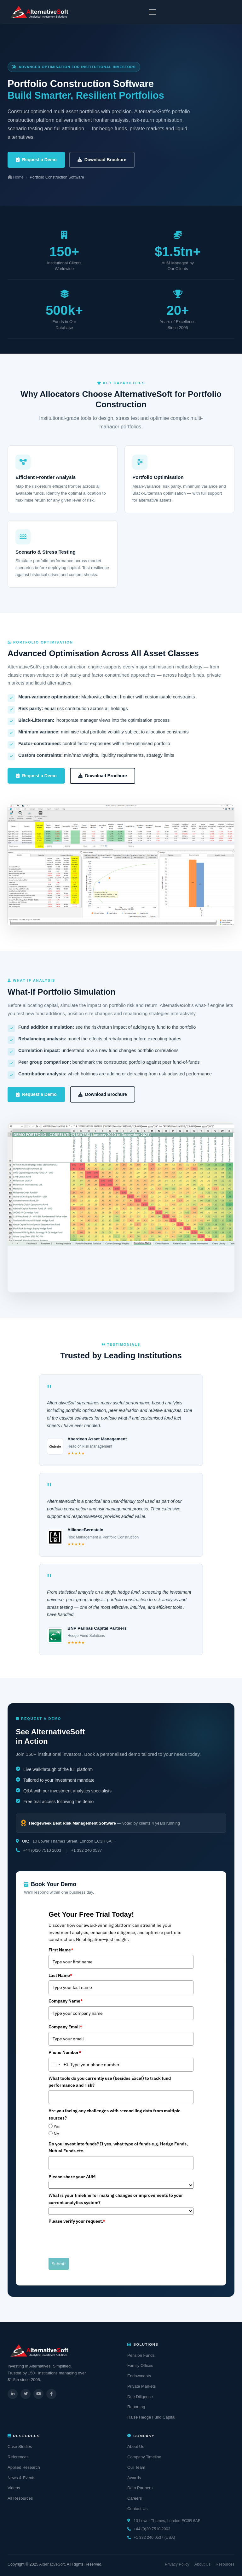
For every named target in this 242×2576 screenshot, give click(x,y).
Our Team (136, 2467)
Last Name (60, 1975)
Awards (134, 2477)
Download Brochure (102, 159)
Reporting (136, 2406)
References (18, 2457)
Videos (14, 2487)
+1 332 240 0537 (86, 1850)
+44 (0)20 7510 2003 (42, 1850)
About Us (135, 2446)
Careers (134, 2498)
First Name (61, 1950)
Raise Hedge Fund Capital (151, 2417)
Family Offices (140, 2365)
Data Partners (140, 2487)
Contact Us (137, 2508)
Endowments (139, 2375)
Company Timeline (144, 2457)
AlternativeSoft (52, 2564)
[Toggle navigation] (152, 12)
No (56, 2134)
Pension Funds (141, 2355)
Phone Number (65, 2052)
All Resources (20, 2498)
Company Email (65, 2027)
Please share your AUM (72, 2176)
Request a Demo (36, 159)
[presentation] (96, 2238)
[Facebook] (51, 2394)
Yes (57, 2126)
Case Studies (20, 2446)
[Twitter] (25, 2394)
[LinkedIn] (13, 2394)
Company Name (66, 2001)
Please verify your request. (77, 2221)
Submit (59, 2264)
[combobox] (58, 2064)
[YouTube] (38, 2394)
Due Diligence (140, 2396)
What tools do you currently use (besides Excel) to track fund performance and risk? (110, 2081)
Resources (225, 2564)
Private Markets (141, 2386)
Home (16, 177)
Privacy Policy (177, 2564)
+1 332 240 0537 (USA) (154, 2537)
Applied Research (24, 2467)
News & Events (21, 2477)
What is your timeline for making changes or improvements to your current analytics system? (116, 2198)
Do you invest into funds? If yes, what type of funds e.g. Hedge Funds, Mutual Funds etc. (118, 2147)
